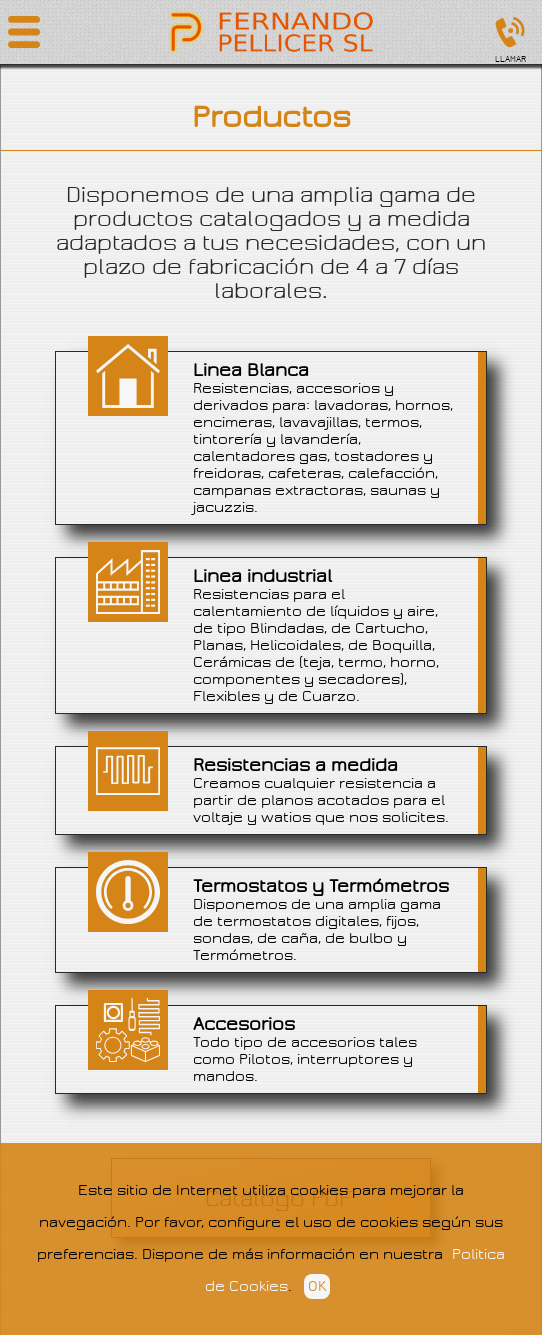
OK (317, 1286)
